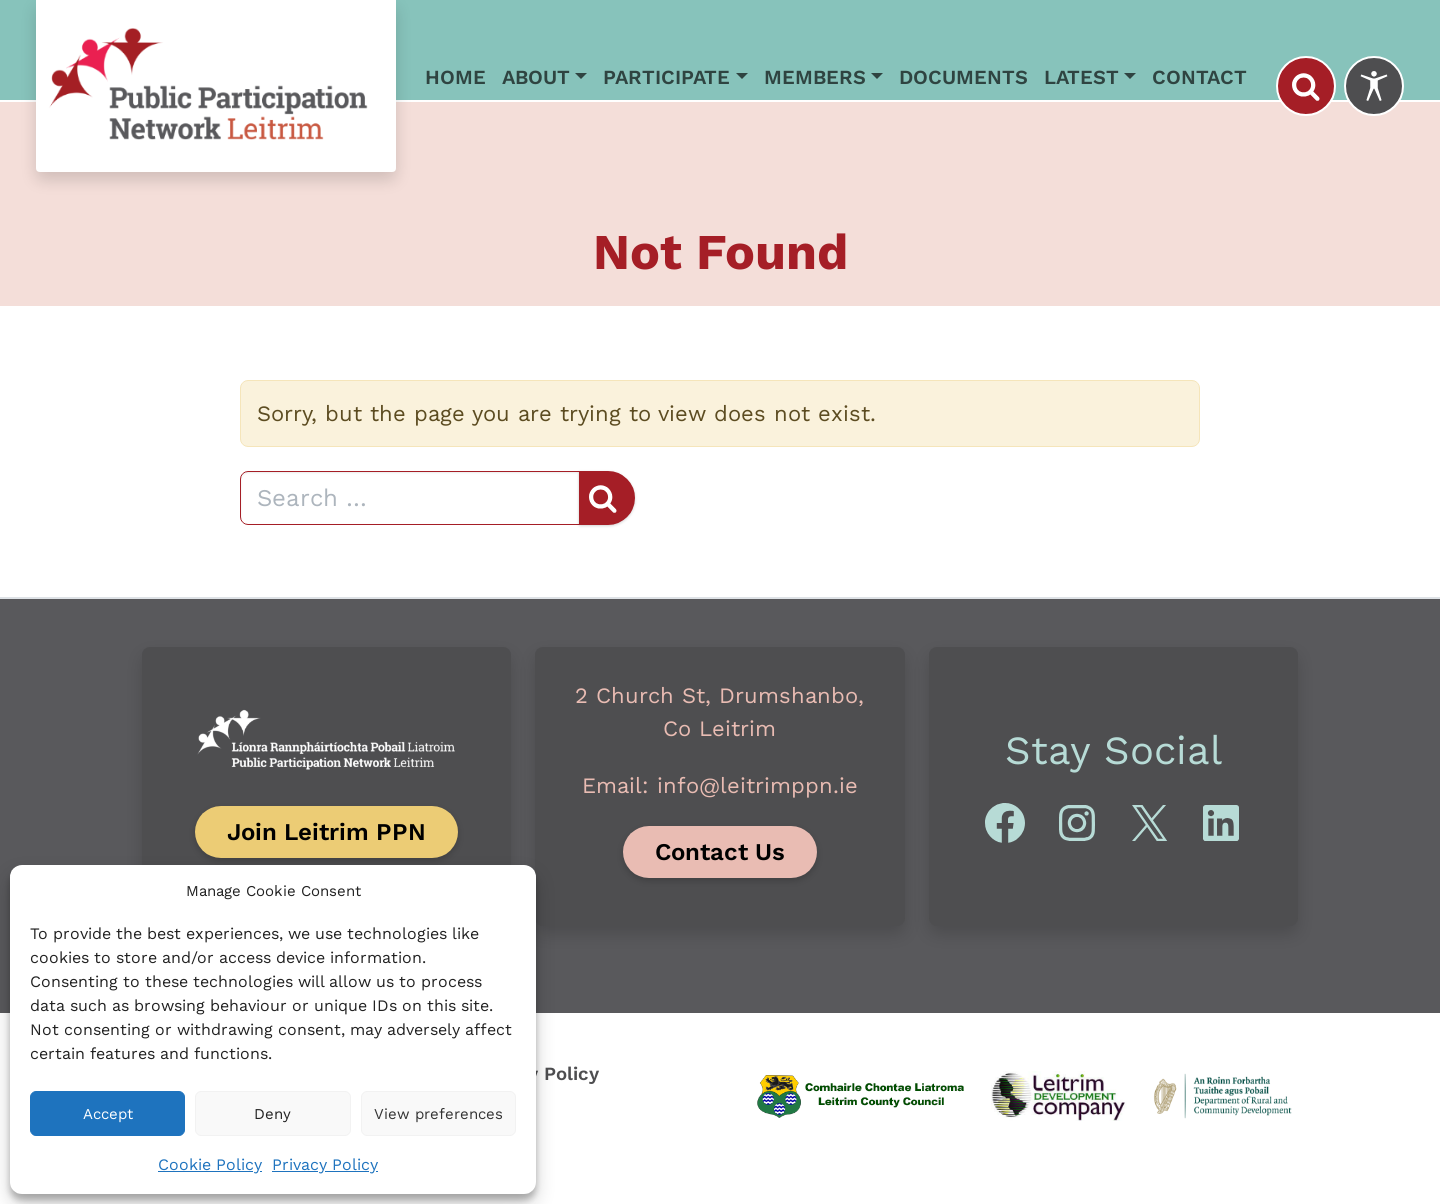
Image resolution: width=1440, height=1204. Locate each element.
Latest (1081, 77)
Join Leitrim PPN (326, 832)
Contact (1199, 77)
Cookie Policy (210, 1164)
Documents (963, 77)
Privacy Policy (325, 1164)
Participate (666, 77)
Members (815, 77)
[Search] (410, 498)
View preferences (438, 1114)
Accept (108, 1114)
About (536, 77)
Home (455, 77)
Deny (272, 1114)
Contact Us (720, 852)
